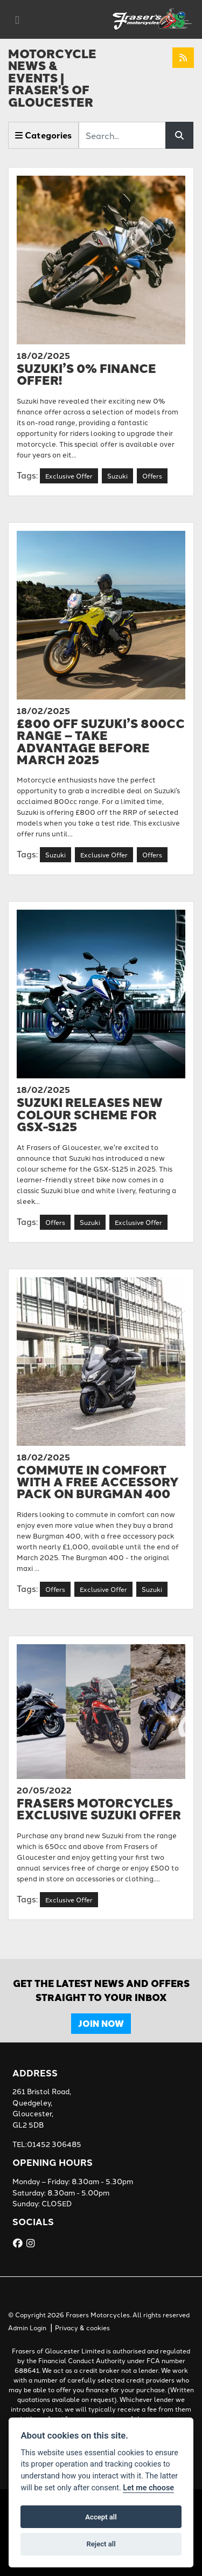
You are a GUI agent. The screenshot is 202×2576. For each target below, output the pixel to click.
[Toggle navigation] (17, 19)
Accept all (100, 2517)
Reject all (100, 2544)
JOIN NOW (101, 2023)
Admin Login (27, 2327)
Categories (43, 135)
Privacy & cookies (82, 2327)
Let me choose (148, 2487)
